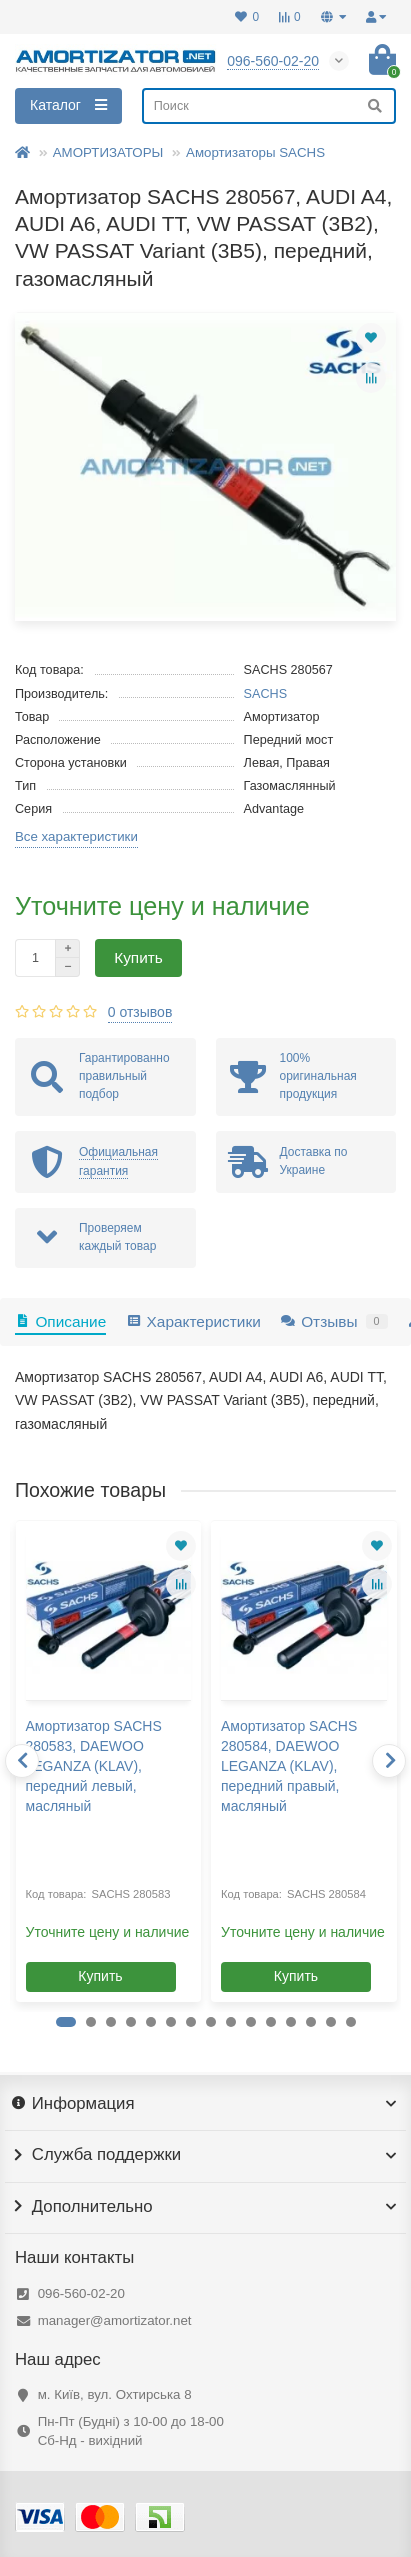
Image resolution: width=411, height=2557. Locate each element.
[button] (66, 2022)
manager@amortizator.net (115, 2320)
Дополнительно (205, 2207)
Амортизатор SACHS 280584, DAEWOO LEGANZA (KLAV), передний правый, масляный (289, 1766)
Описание (60, 1321)
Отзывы (334, 1321)
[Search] (269, 106)
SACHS (266, 694)
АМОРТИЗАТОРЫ (108, 152)
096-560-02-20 (81, 2293)
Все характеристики (76, 836)
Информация (205, 2104)
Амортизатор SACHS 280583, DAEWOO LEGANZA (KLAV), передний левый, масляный (94, 1766)
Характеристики (193, 1321)
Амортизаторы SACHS (255, 152)
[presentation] (22, 1761)
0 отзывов (140, 1012)
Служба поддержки (205, 2155)
